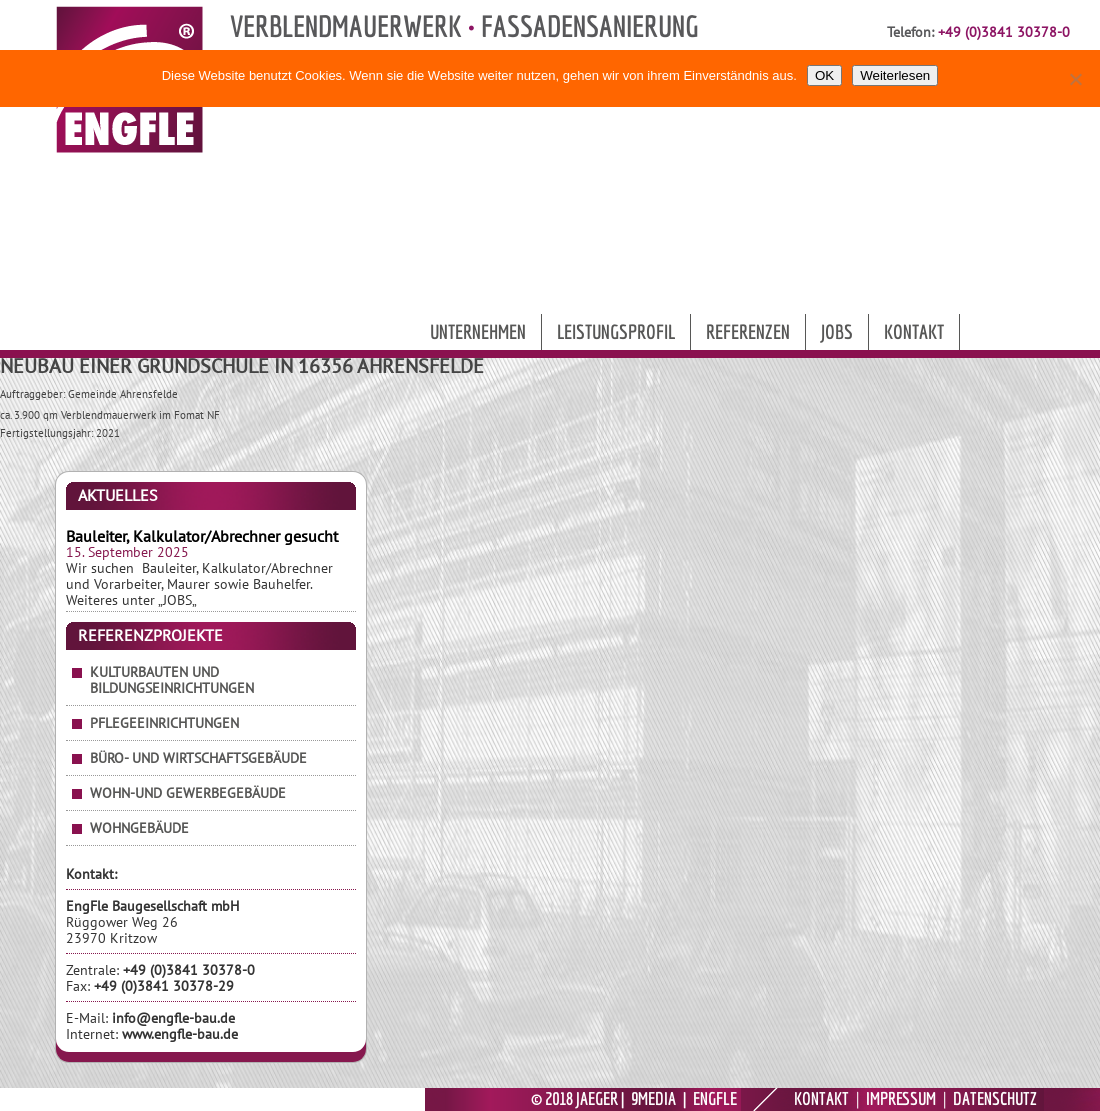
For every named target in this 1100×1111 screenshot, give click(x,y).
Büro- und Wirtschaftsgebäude (198, 758)
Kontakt (914, 331)
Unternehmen (478, 331)
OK (824, 75)
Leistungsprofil (616, 331)
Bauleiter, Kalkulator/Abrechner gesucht (202, 536)
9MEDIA (653, 1098)
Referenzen (748, 331)
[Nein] (1075, 79)
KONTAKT (821, 1098)
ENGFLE (715, 1098)
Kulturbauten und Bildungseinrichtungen (172, 680)
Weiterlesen (895, 75)
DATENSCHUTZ (995, 1098)
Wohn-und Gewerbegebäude (188, 793)
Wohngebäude (139, 828)
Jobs (837, 331)
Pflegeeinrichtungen (164, 723)
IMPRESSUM (901, 1098)
